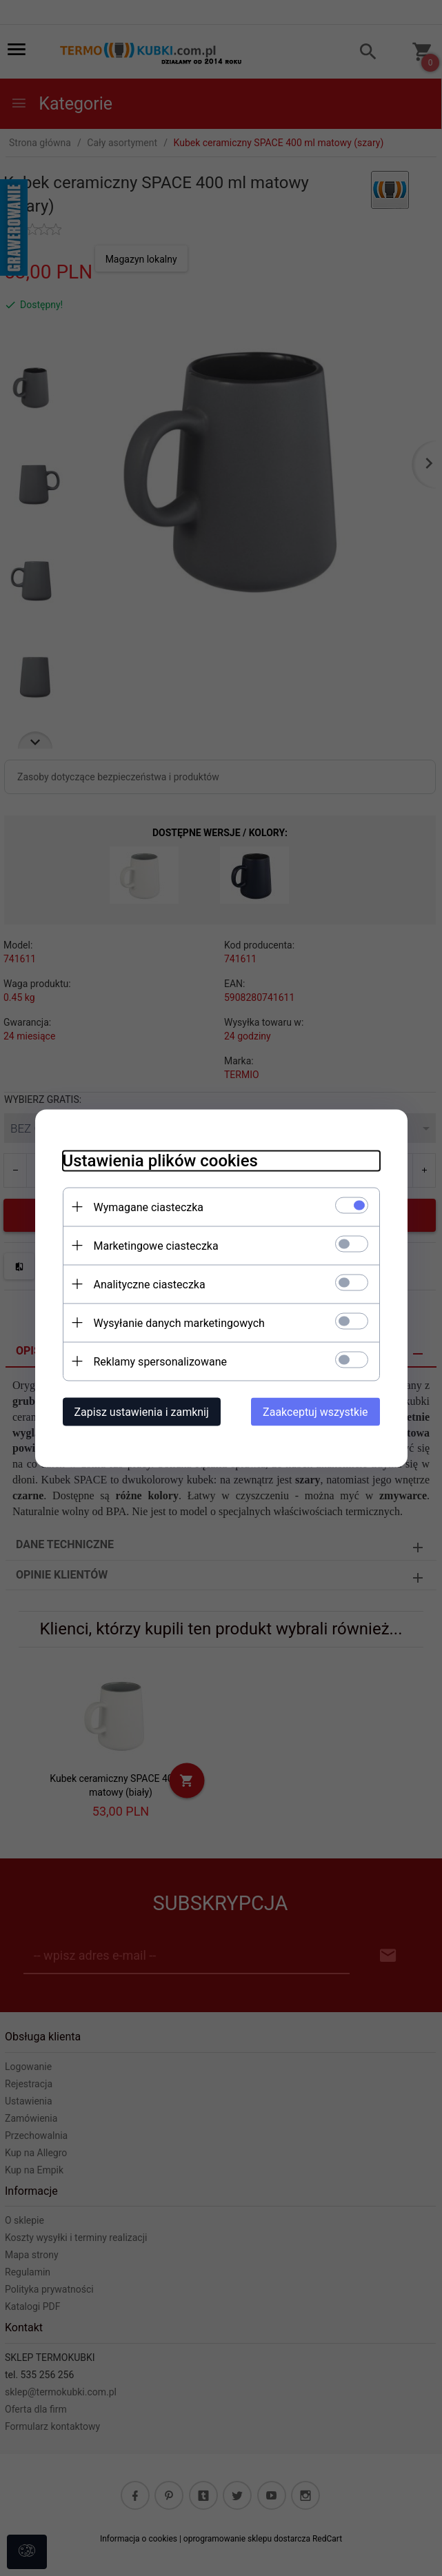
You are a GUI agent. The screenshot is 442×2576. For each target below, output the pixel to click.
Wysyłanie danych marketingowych (179, 1322)
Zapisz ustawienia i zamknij (141, 1411)
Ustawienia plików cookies (160, 1160)
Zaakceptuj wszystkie (315, 1411)
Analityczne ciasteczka (149, 1283)
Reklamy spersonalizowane (160, 1361)
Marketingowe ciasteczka (156, 1245)
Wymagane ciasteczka (149, 1206)
